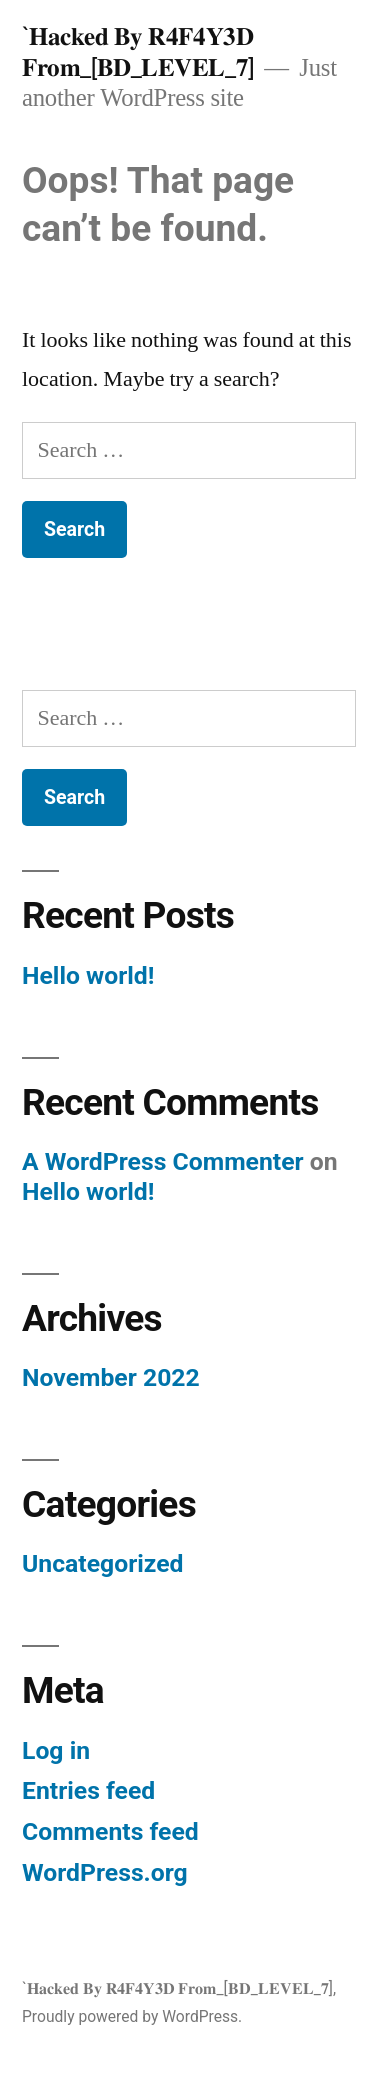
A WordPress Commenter (163, 1161)
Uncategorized (103, 1563)
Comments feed (110, 1831)
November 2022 (111, 1377)
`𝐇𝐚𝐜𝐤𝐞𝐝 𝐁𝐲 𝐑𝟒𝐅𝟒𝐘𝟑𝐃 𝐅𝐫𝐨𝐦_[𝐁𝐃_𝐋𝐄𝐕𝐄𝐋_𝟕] (138, 52)
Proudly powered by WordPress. (132, 2016)
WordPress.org (105, 1872)
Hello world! (88, 975)
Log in (56, 1750)
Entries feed (88, 1790)
